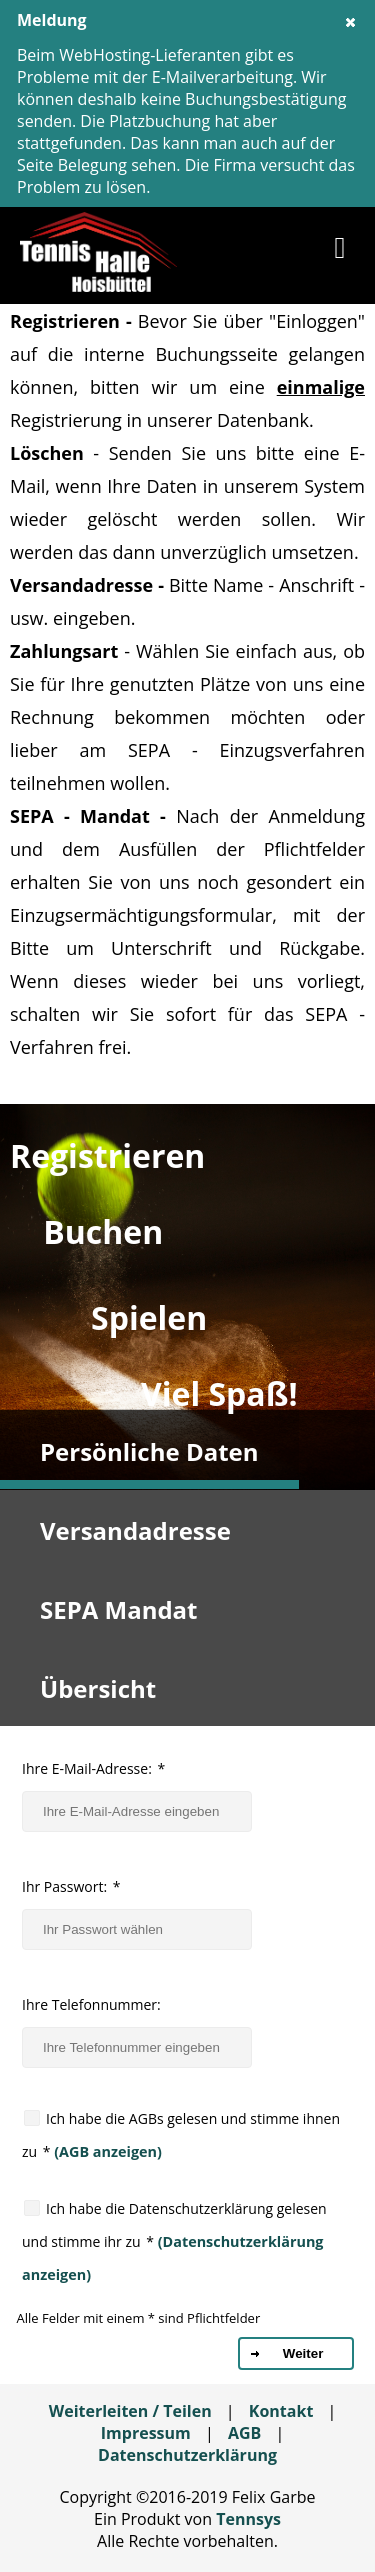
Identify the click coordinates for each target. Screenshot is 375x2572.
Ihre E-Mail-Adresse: (93, 1768)
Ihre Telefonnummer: (91, 2004)
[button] (340, 252)
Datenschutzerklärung (187, 2455)
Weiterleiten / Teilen (130, 2411)
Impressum (146, 2433)
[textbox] (137, 1811)
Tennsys (248, 2519)
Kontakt (281, 2411)
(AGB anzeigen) (105, 2151)
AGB (244, 2433)
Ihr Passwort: (71, 1886)
